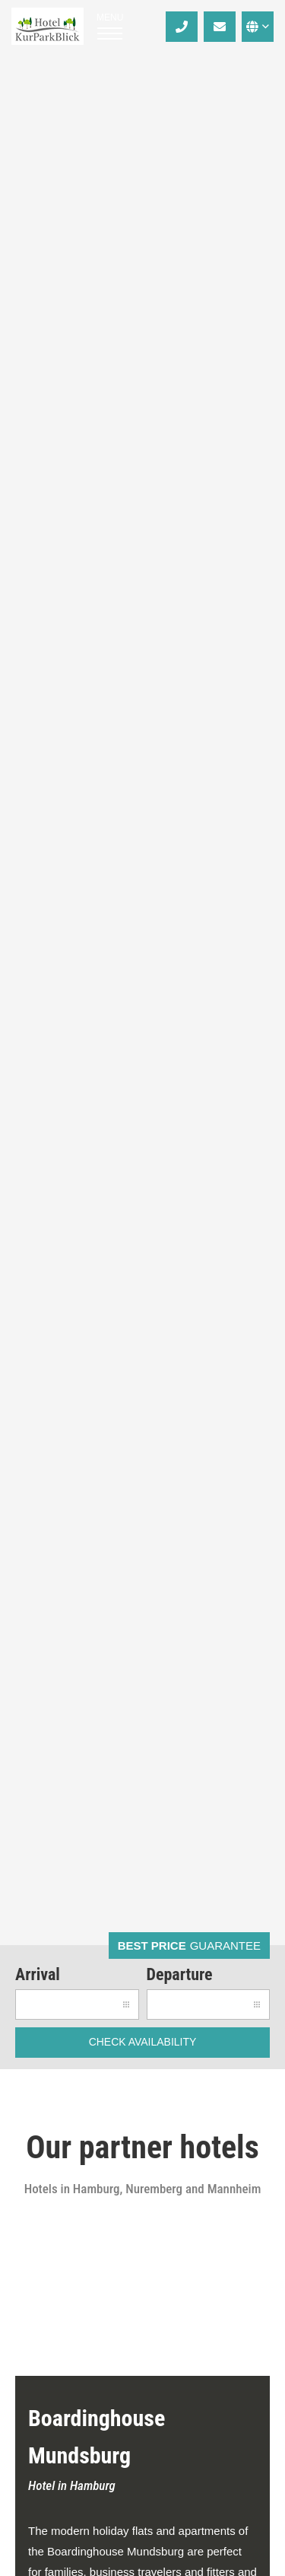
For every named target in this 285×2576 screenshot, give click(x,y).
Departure (180, 1974)
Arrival (37, 1974)
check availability (143, 2042)
